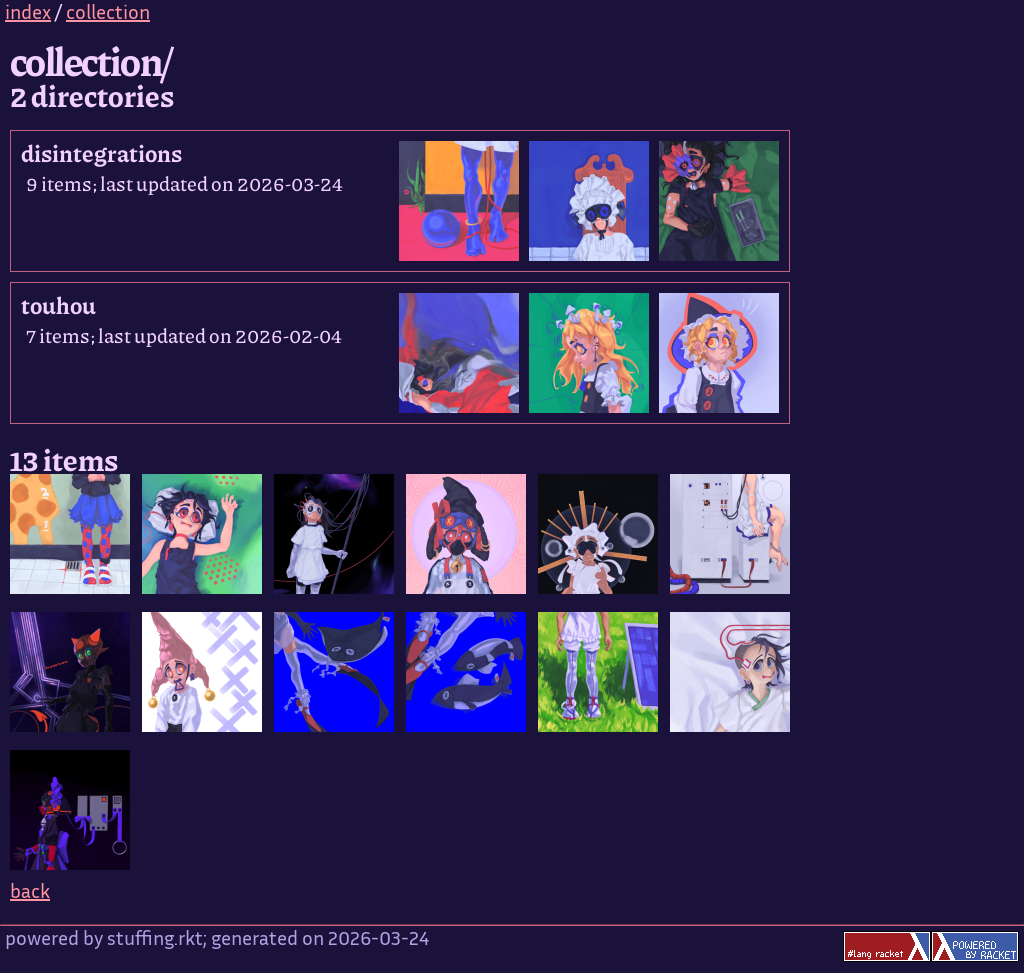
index (28, 14)
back (30, 893)
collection (108, 14)
